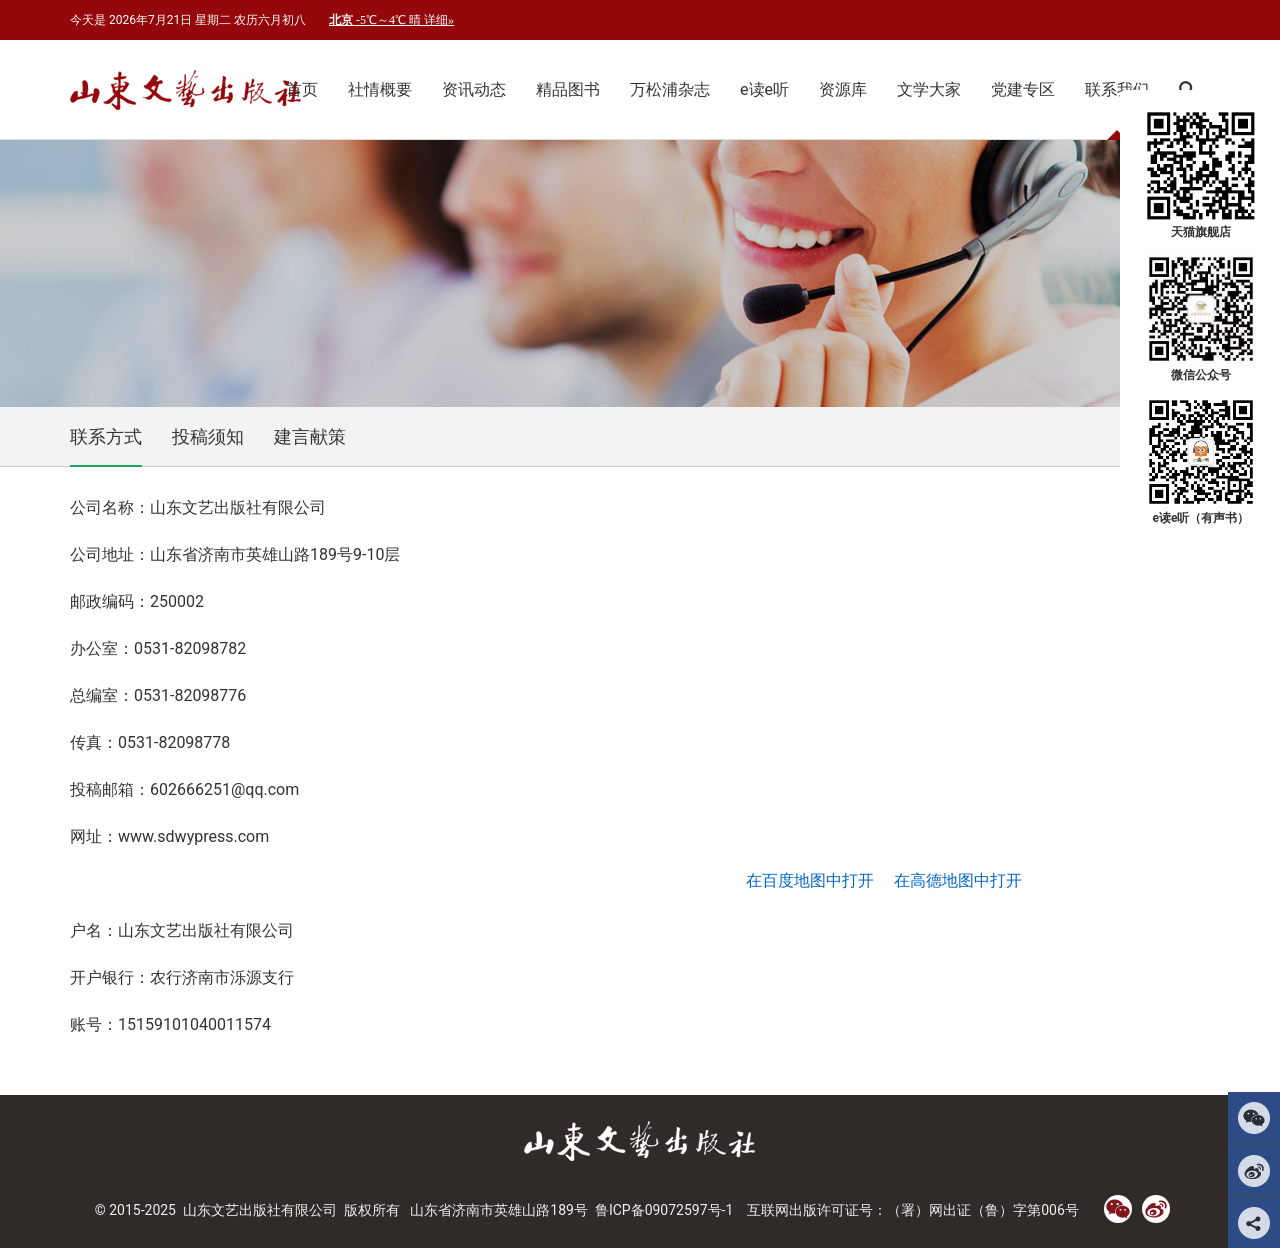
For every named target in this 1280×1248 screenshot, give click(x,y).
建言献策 (310, 436)
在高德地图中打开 (958, 880)
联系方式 (106, 436)
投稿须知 (208, 436)
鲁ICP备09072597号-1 (664, 1210)
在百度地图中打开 (810, 880)
